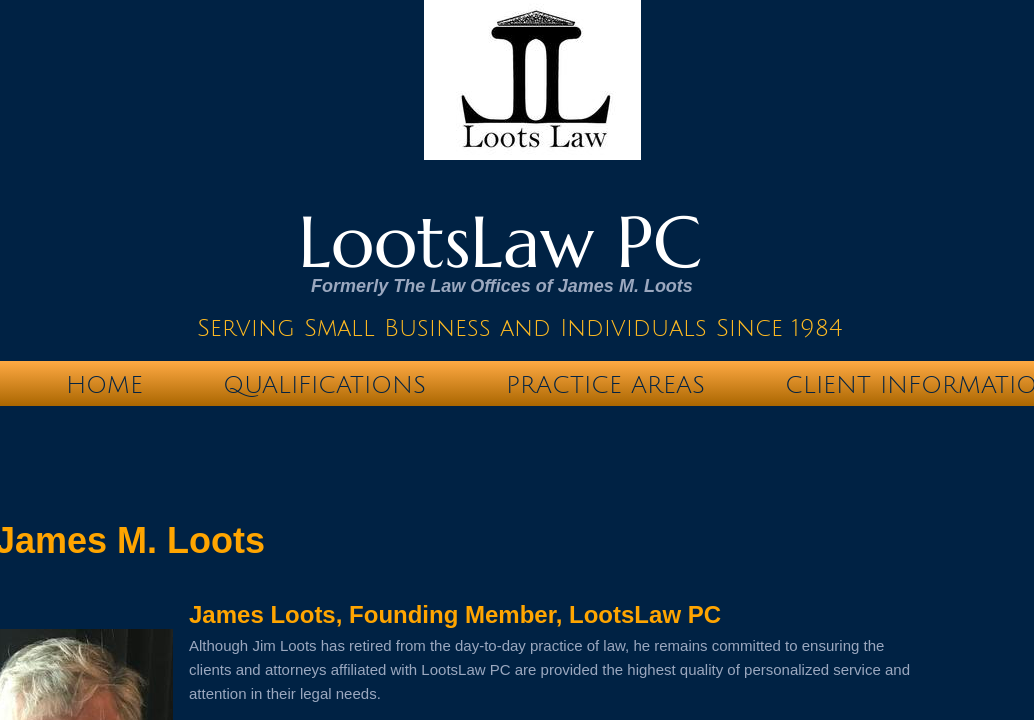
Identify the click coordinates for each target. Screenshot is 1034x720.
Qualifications (324, 385)
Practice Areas (605, 385)
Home (104, 385)
